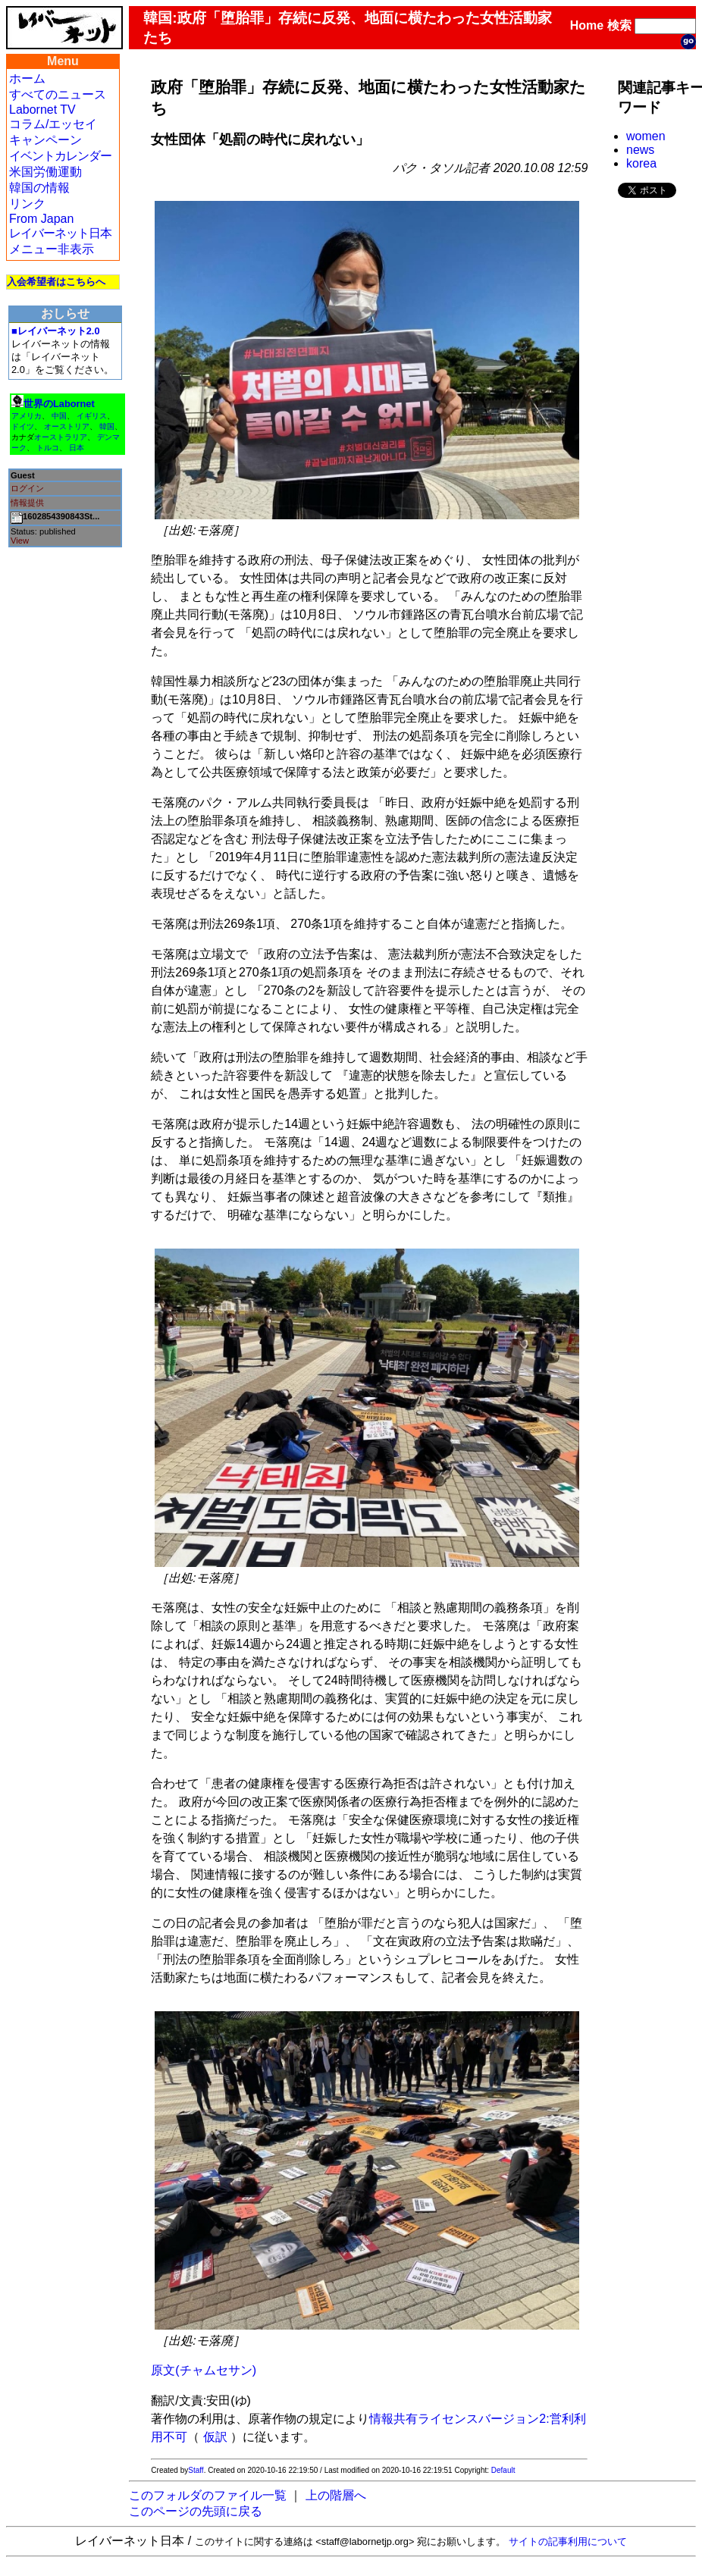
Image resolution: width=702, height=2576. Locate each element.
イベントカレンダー (60, 155)
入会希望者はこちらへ (56, 281)
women (646, 136)
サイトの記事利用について (568, 2541)
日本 (76, 447)
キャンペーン (45, 139)
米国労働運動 (45, 171)
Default (503, 2470)
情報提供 (27, 502)
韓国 (106, 426)
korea (641, 163)
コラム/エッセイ (53, 124)
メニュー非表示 (51, 249)
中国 (59, 416)
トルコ (47, 447)
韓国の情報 (39, 187)
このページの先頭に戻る (195, 2511)
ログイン (27, 488)
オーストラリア (60, 437)
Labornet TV (42, 109)
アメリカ (26, 416)
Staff (195, 2470)
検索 (619, 25)
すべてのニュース (57, 94)
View (20, 540)
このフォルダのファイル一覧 (208, 2495)
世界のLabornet (59, 403)
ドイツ (22, 426)
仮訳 (215, 2436)
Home (586, 25)
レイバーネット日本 (60, 233)
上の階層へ (336, 2495)
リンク (27, 203)
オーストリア (66, 426)
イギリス (92, 416)
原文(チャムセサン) (203, 2370)
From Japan (41, 218)
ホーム (27, 78)
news (640, 149)
